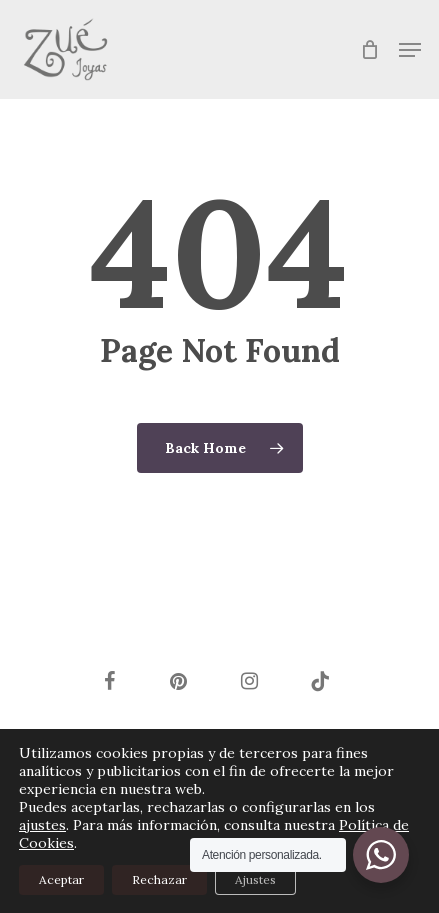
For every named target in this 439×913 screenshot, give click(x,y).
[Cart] (369, 49)
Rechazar (159, 879)
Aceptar (61, 879)
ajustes (42, 825)
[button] (410, 50)
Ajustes (255, 879)
